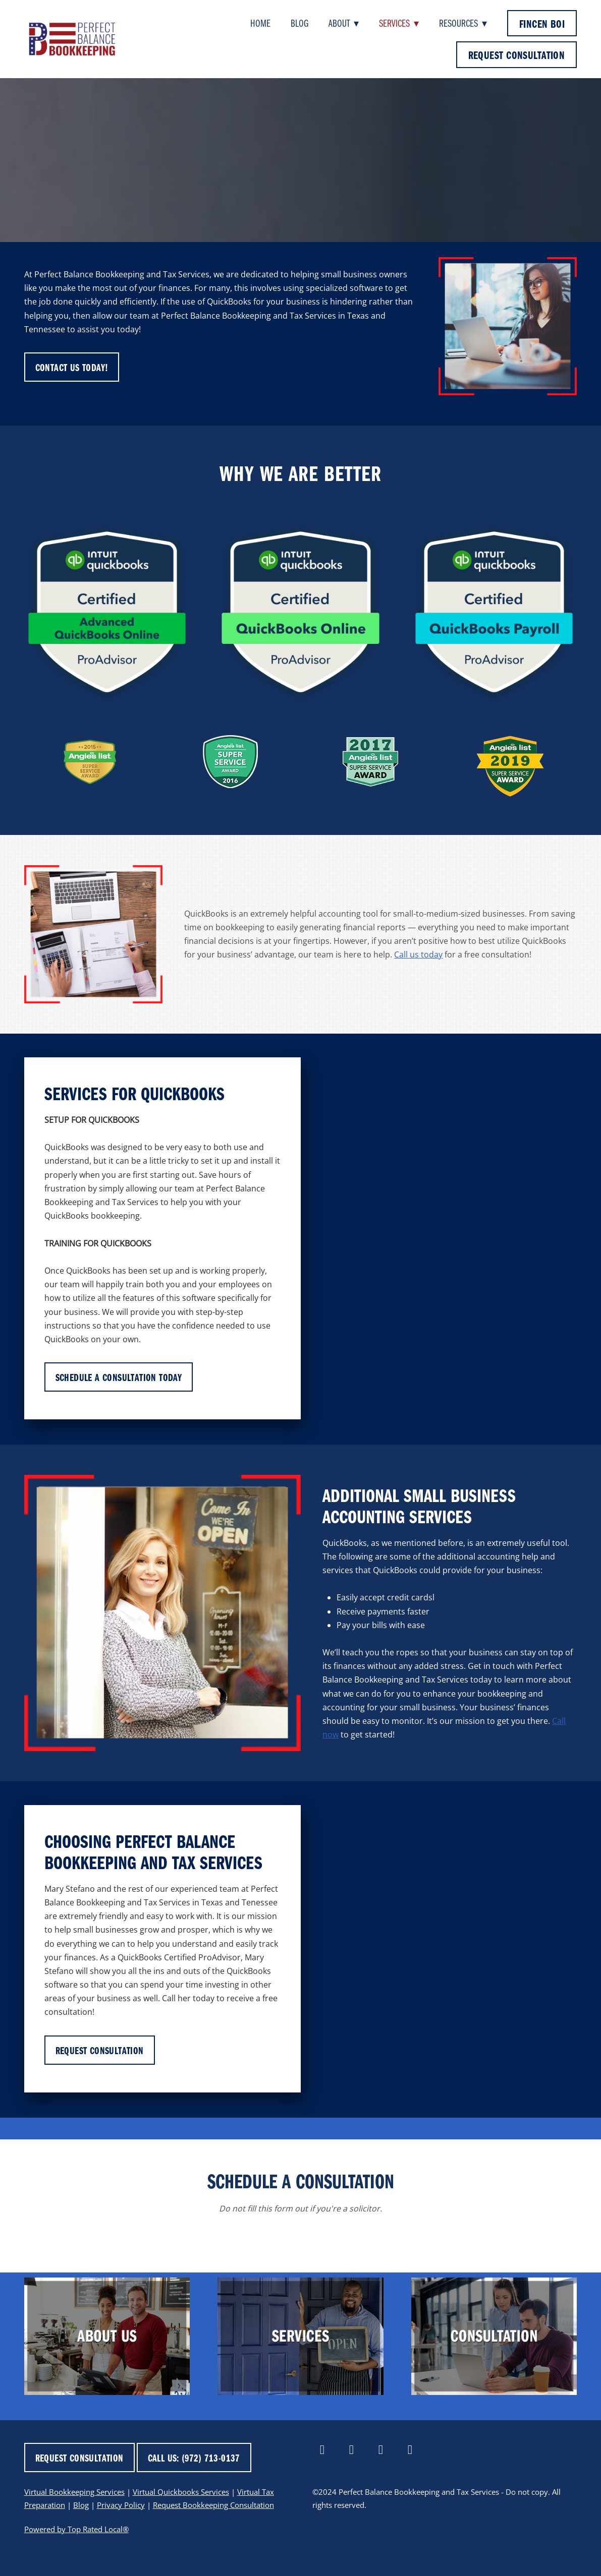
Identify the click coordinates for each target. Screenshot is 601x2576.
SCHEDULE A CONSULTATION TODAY (119, 1377)
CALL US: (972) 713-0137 (194, 2457)
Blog (299, 23)
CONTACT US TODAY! (71, 367)
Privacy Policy (121, 2505)
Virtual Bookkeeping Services (74, 2492)
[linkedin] (351, 2450)
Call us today (418, 954)
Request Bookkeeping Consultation (213, 2505)
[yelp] (409, 2450)
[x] (380, 2450)
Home (260, 23)
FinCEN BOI (542, 23)
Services (399, 23)
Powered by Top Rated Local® (76, 2529)
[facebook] (322, 2450)
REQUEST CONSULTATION (516, 54)
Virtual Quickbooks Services (181, 2492)
